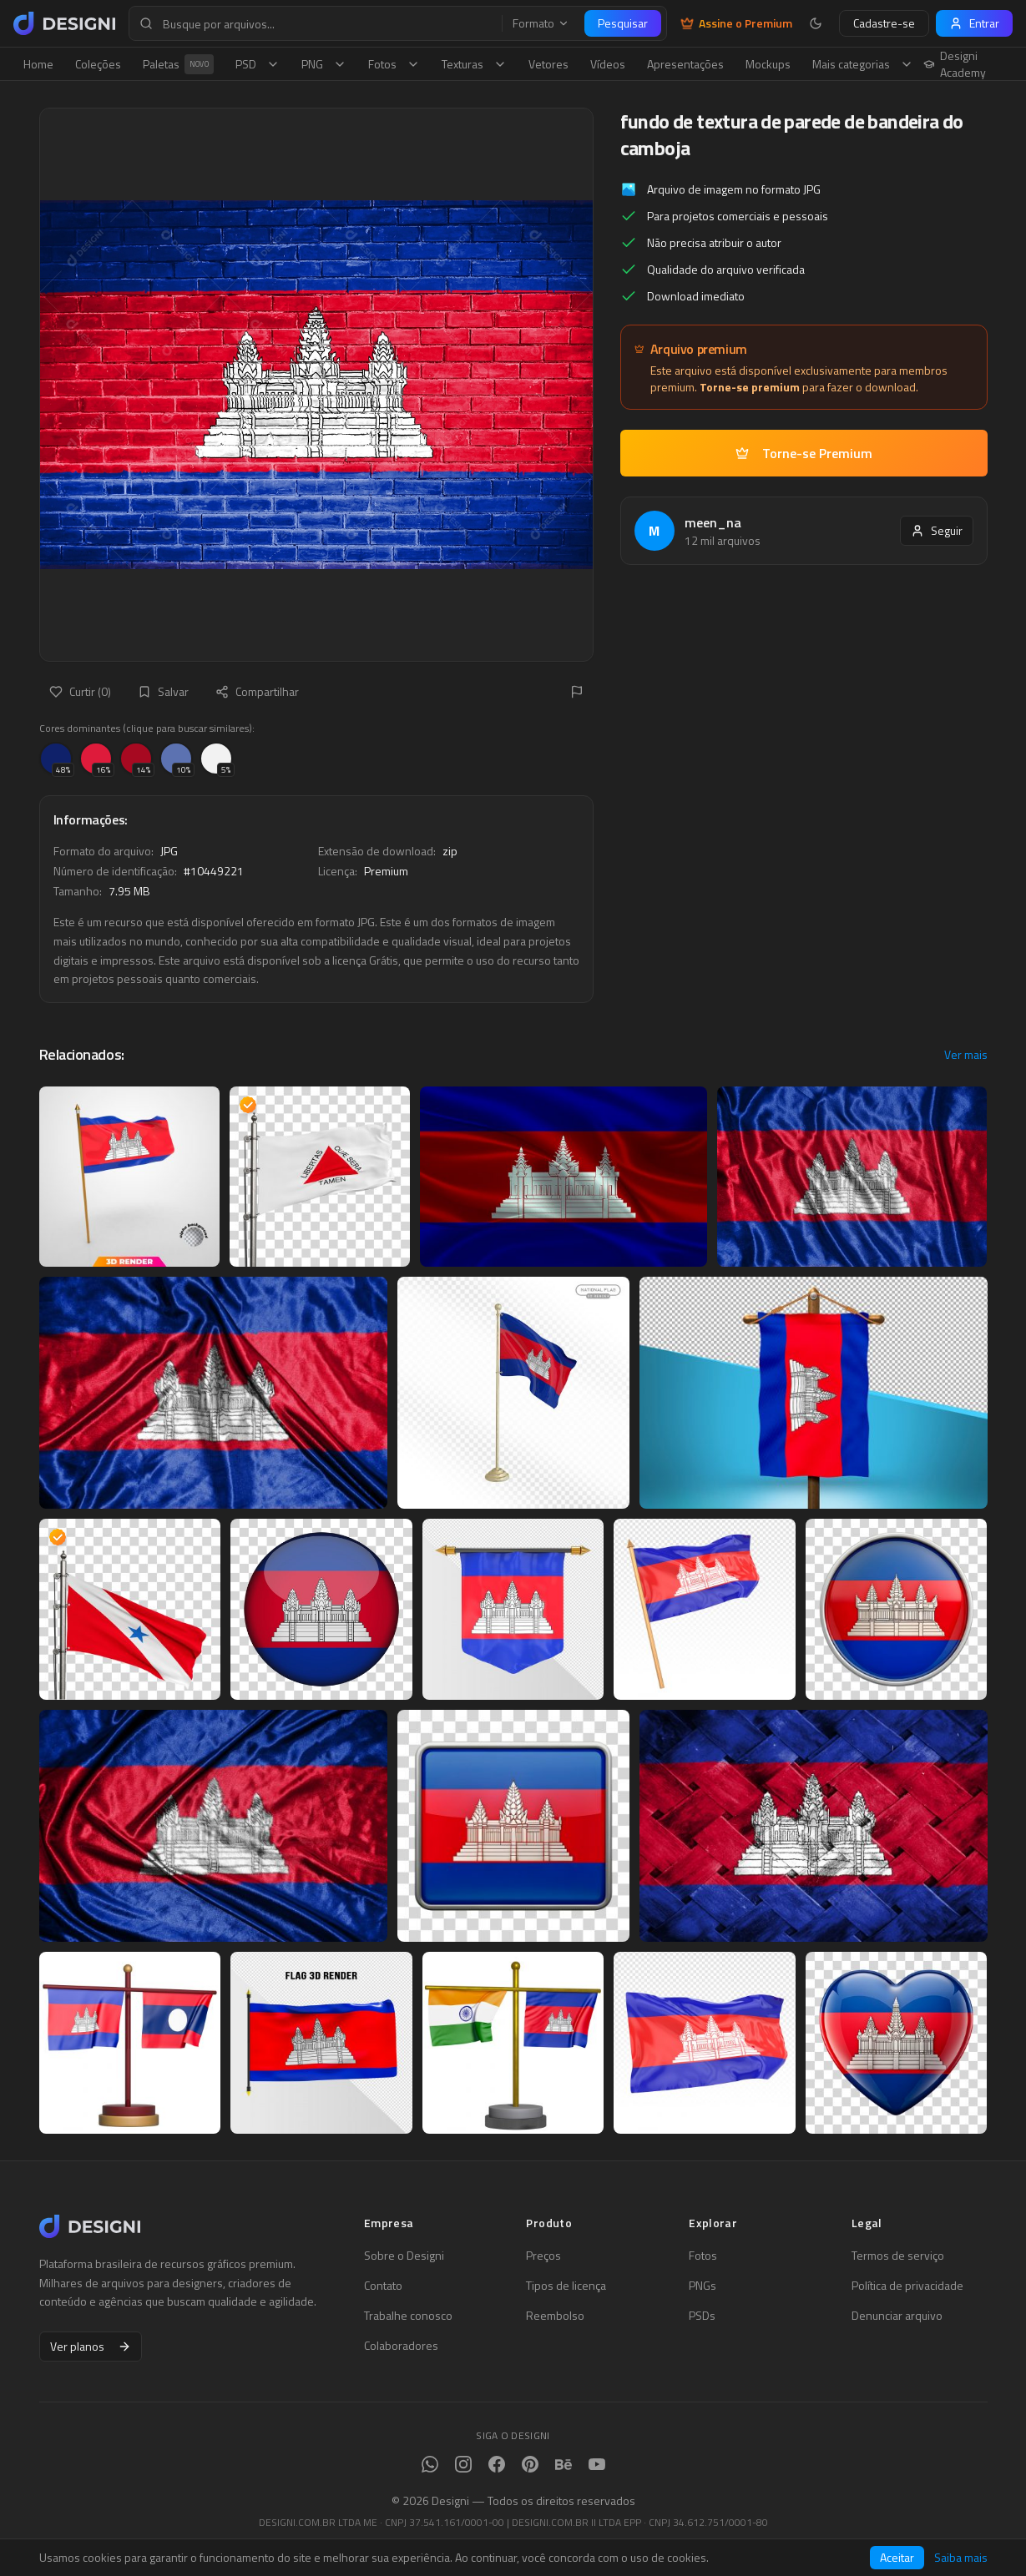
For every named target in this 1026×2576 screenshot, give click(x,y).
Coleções (98, 64)
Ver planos (90, 2346)
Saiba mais (961, 2557)
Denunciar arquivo (897, 2315)
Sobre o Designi (404, 2255)
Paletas (178, 64)
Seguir (937, 530)
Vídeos (607, 64)
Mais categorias (862, 64)
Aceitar (897, 2557)
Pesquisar (623, 23)
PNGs (702, 2285)
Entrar (974, 23)
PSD (257, 64)
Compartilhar (257, 691)
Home (38, 64)
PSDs (702, 2315)
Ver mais (966, 1054)
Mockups (768, 64)
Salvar (163, 691)
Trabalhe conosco (408, 2315)
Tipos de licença (566, 2285)
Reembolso (555, 2315)
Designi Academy (954, 64)
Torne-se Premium (803, 453)
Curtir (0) (80, 691)
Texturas (474, 64)
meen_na (713, 522)
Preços (543, 2255)
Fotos (394, 64)
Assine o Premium (736, 23)
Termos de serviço (898, 2255)
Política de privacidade (907, 2285)
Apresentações (685, 64)
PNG (323, 64)
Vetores (548, 64)
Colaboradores (401, 2345)
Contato (383, 2285)
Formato (541, 23)
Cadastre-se (884, 23)
